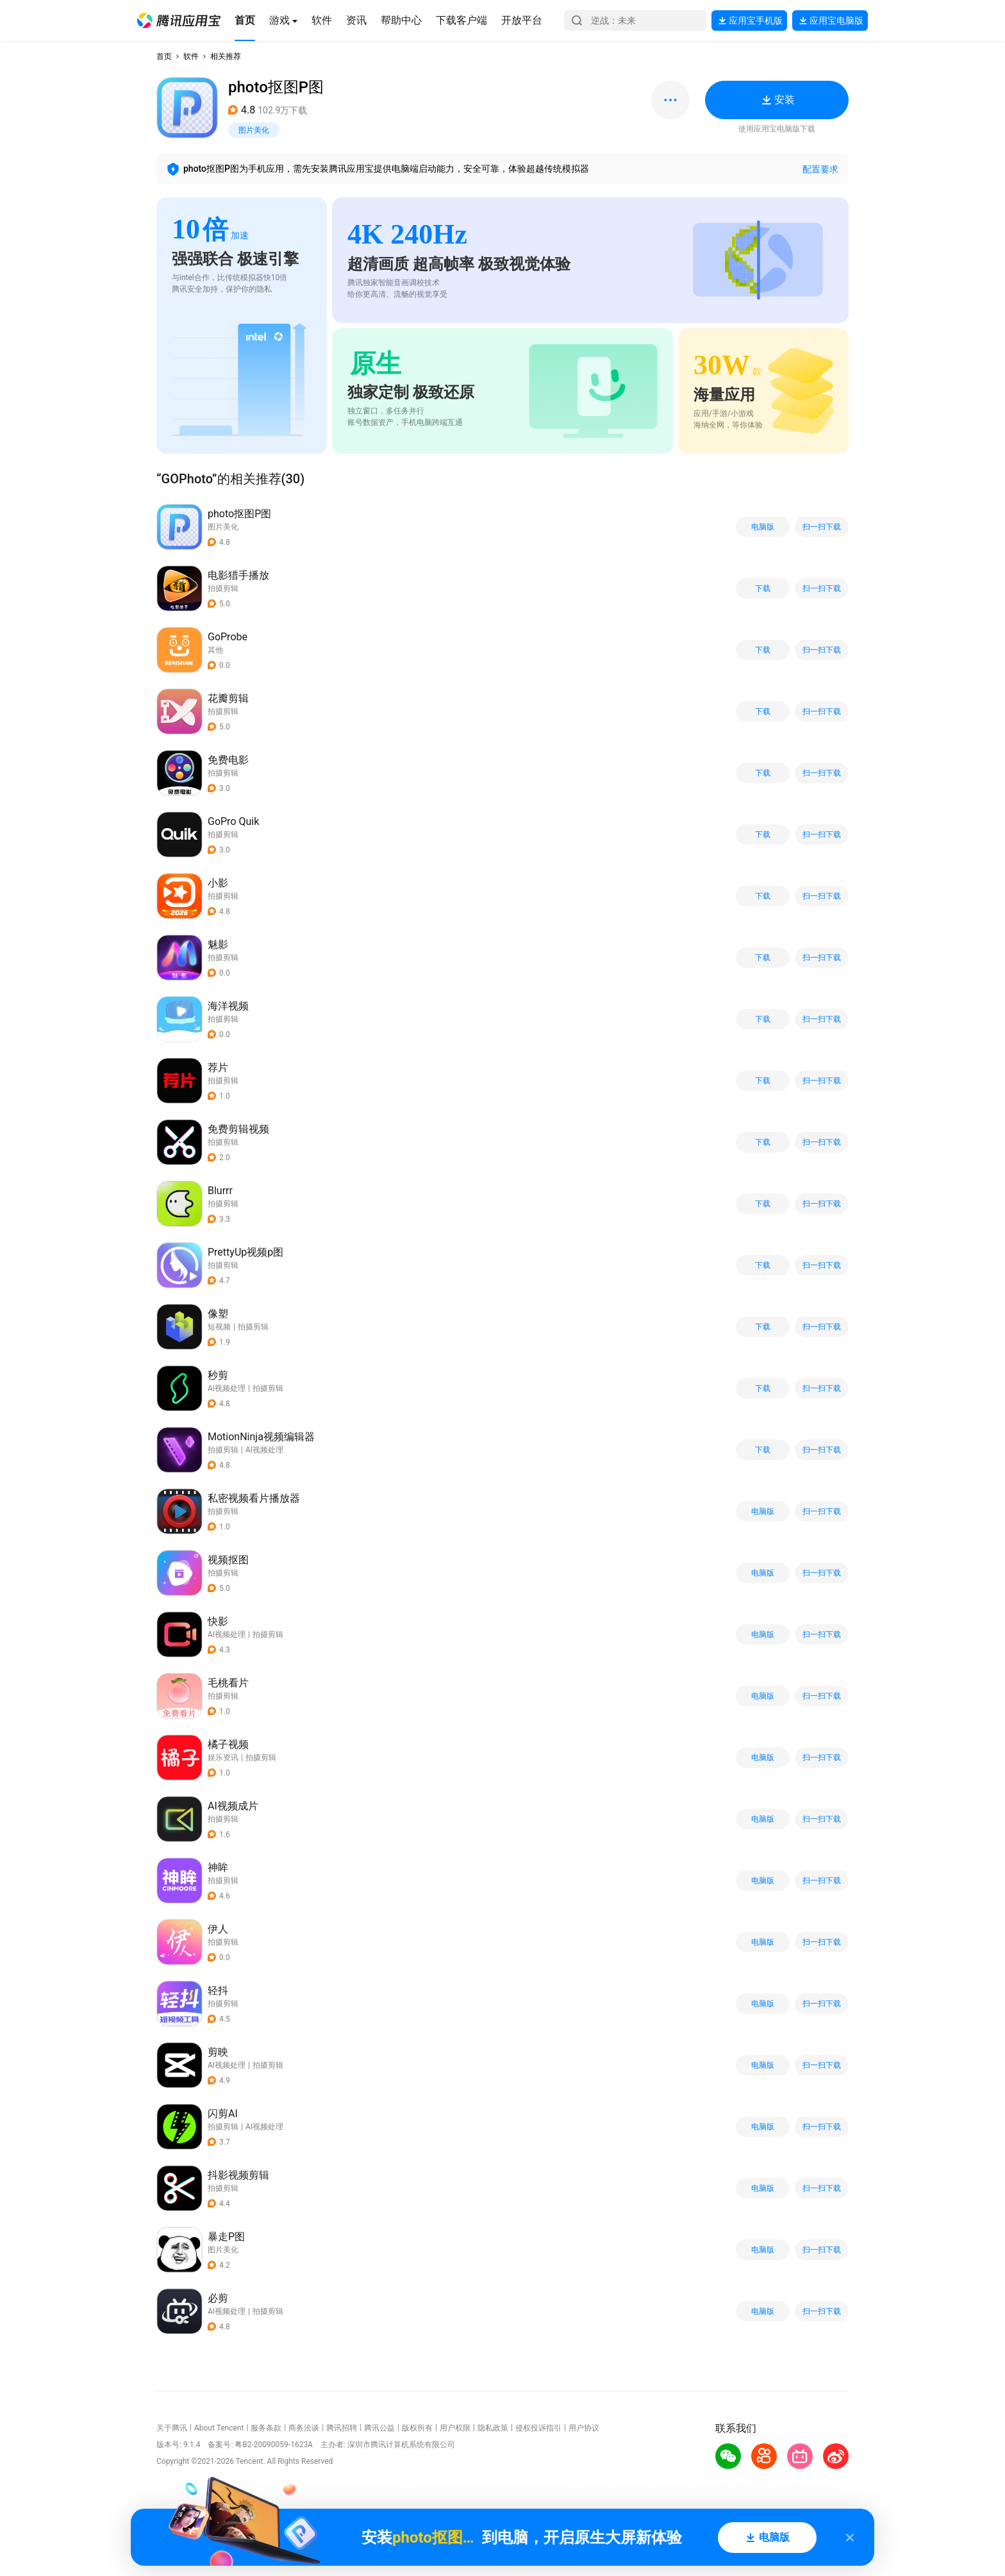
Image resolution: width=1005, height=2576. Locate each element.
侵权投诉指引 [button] (538, 2427)
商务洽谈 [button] (303, 2427)
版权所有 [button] (417, 2427)
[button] (178, 20)
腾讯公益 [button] (379, 2427)
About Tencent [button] (219, 2427)
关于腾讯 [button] (171, 2427)
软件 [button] (191, 56)
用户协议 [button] (584, 2427)
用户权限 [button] (455, 2427)
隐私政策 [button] (493, 2427)
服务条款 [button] (266, 2427)
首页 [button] (164, 56)
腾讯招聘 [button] (341, 2427)
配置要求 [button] (820, 169)
